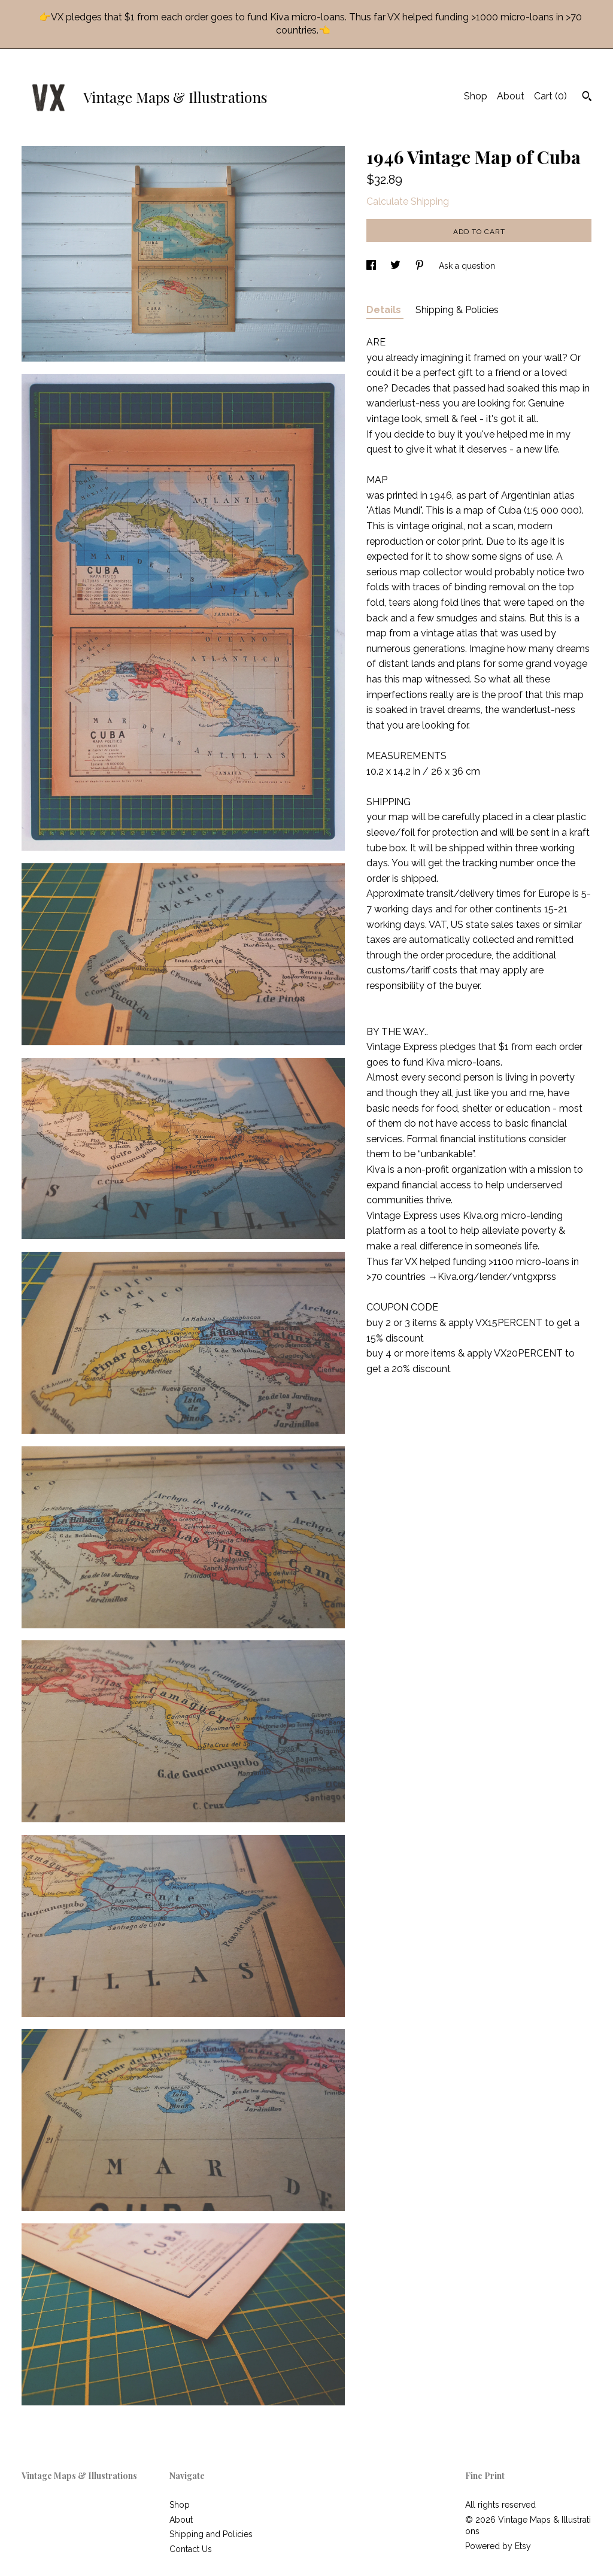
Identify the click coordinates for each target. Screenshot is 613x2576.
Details (384, 309)
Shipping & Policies (457, 309)
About (510, 96)
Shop (475, 96)
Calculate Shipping (407, 201)
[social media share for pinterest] (421, 266)
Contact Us (190, 2549)
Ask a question (467, 266)
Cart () (550, 96)
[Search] (586, 97)
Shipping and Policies (211, 2534)
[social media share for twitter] (396, 266)
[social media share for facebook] (372, 266)
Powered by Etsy (498, 2546)
